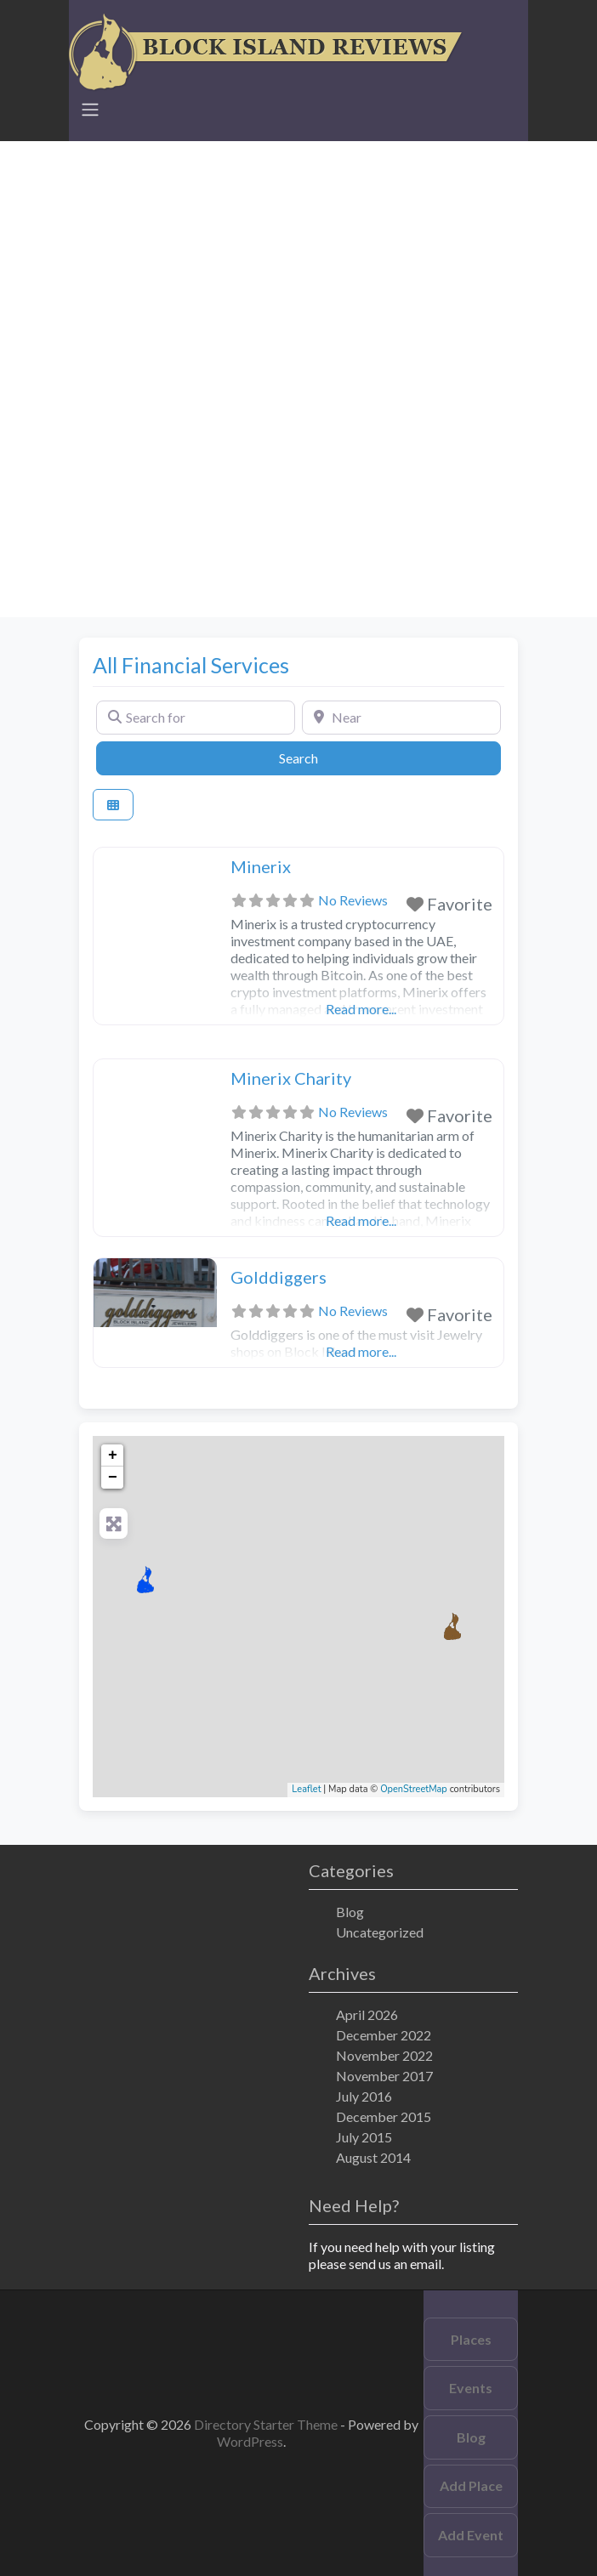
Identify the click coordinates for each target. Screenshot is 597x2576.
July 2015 (364, 2137)
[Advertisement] (298, 260)
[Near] (401, 718)
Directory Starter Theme (267, 2424)
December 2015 (383, 2116)
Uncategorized (380, 1932)
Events (470, 2388)
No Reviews (353, 900)
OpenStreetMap (413, 1789)
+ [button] (112, 1455)
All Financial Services (191, 665)
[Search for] (195, 718)
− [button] (112, 1477)
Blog (350, 1912)
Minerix (260, 866)
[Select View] (113, 804)
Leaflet (306, 1789)
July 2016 (364, 2096)
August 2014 (373, 2157)
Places (471, 2339)
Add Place (471, 2485)
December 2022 (383, 2035)
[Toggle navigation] (90, 110)
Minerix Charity (290, 1078)
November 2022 (384, 2055)
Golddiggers (278, 1277)
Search (317, 756)
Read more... (361, 1009)
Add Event (470, 2535)
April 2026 (367, 2014)
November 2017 (384, 2076)
